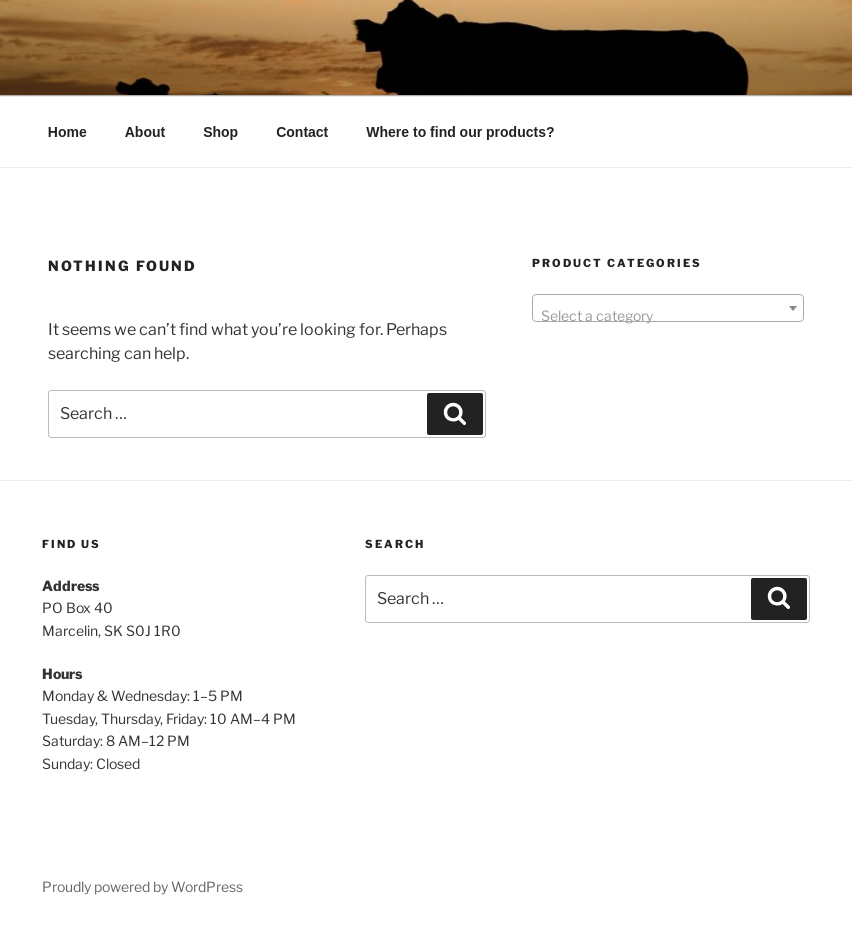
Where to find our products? (460, 132)
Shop (220, 132)
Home (67, 132)
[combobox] (668, 308)
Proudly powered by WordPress (142, 886)
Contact (302, 132)
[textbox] (668, 316)
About (145, 132)
